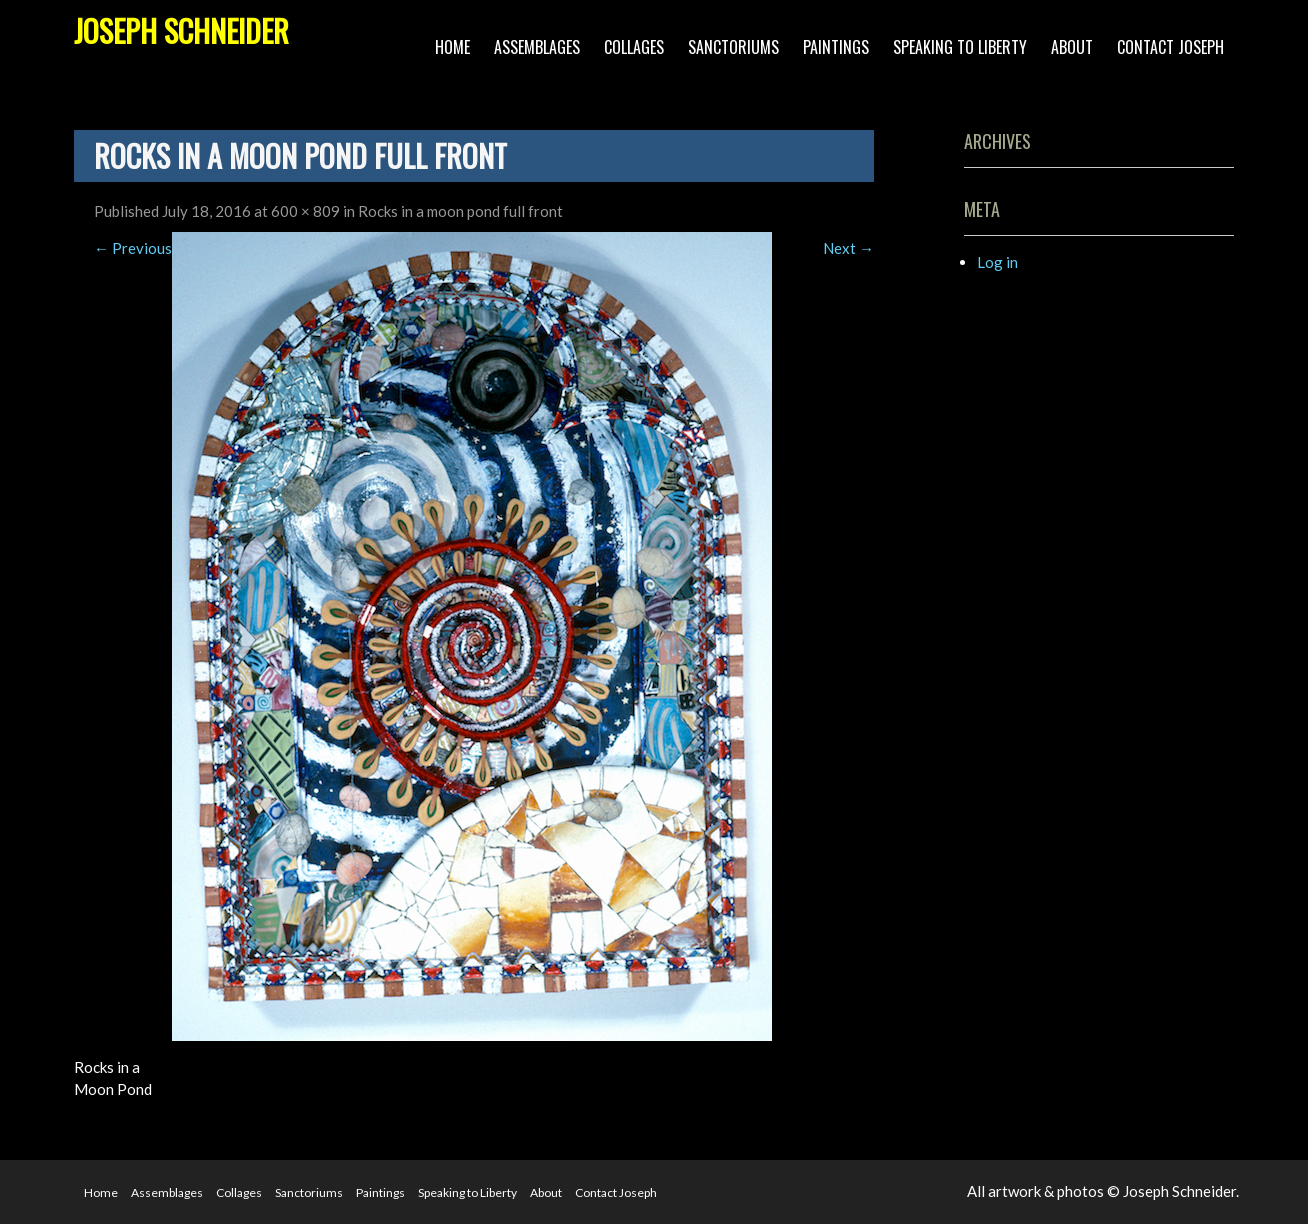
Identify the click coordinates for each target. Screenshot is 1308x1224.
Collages (634, 47)
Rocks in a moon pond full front (460, 211)
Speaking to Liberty (960, 47)
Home (452, 47)
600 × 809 (305, 211)
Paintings (836, 47)
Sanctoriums (733, 47)
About (1072, 47)
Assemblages (537, 47)
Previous (133, 248)
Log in (997, 262)
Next (848, 248)
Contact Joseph (1170, 47)
